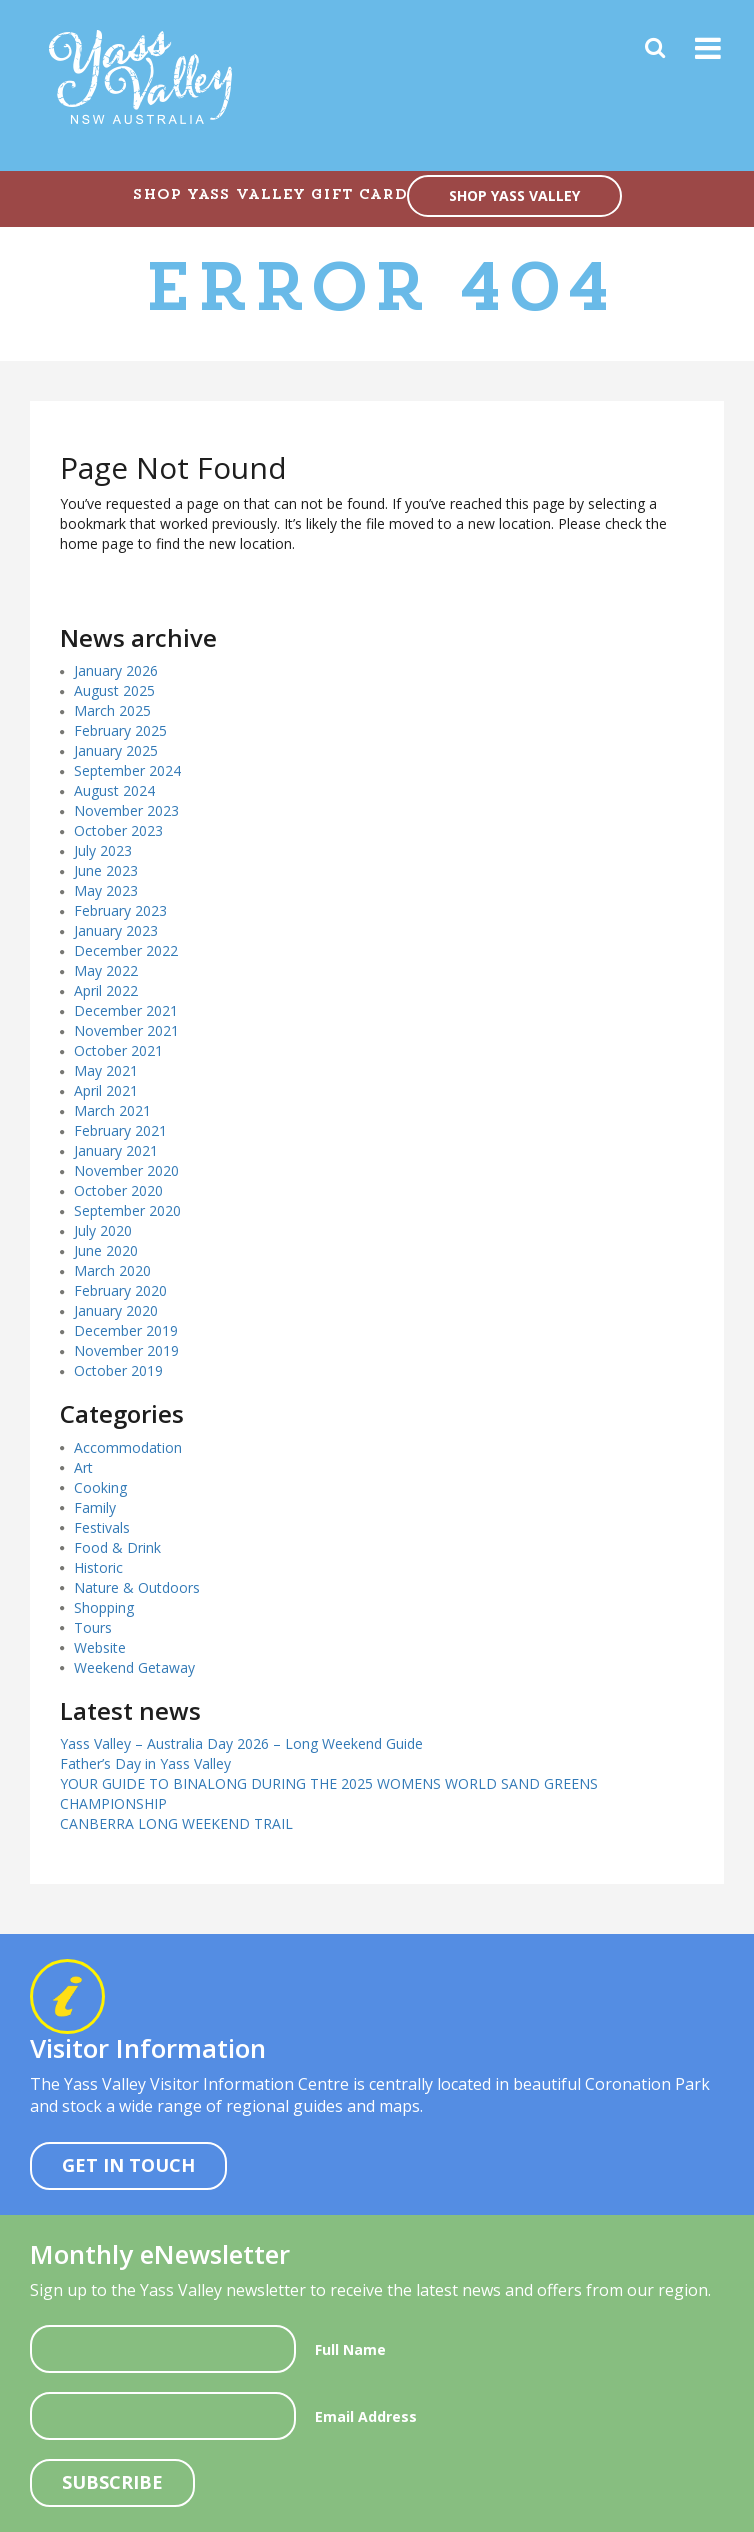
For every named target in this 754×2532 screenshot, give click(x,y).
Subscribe (112, 2482)
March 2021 (112, 1110)
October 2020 (118, 1190)
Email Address (366, 2416)
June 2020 (106, 1250)
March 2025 (112, 710)
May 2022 (106, 970)
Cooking (100, 1487)
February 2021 (120, 1130)
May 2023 (106, 890)
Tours (93, 1627)
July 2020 (103, 1230)
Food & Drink (117, 1547)
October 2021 (118, 1050)
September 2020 (127, 1210)
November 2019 (126, 1350)
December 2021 (126, 1010)
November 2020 (126, 1170)
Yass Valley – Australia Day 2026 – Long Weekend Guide (241, 1743)
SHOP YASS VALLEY (514, 195)
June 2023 (106, 870)
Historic (98, 1567)
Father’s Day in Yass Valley (145, 1763)
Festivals (102, 1527)
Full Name (350, 2349)
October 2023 (118, 830)
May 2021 (106, 1070)
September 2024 (127, 770)
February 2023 (120, 910)
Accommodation (128, 1447)
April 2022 (106, 990)
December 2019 (126, 1330)
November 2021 (126, 1030)
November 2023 (126, 810)
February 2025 (120, 730)
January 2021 (116, 1150)
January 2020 (116, 1310)
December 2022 (126, 950)
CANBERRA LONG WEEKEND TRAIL (176, 1823)
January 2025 (116, 750)
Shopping (104, 1607)
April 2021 (106, 1090)
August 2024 (114, 790)
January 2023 (116, 930)
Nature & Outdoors (137, 1587)
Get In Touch (128, 2165)
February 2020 (120, 1290)
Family (95, 1507)
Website (100, 1647)
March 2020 (112, 1270)
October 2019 (118, 1370)
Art (83, 1467)
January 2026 (116, 670)
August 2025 (114, 690)
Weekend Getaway (134, 1667)
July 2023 (103, 850)
